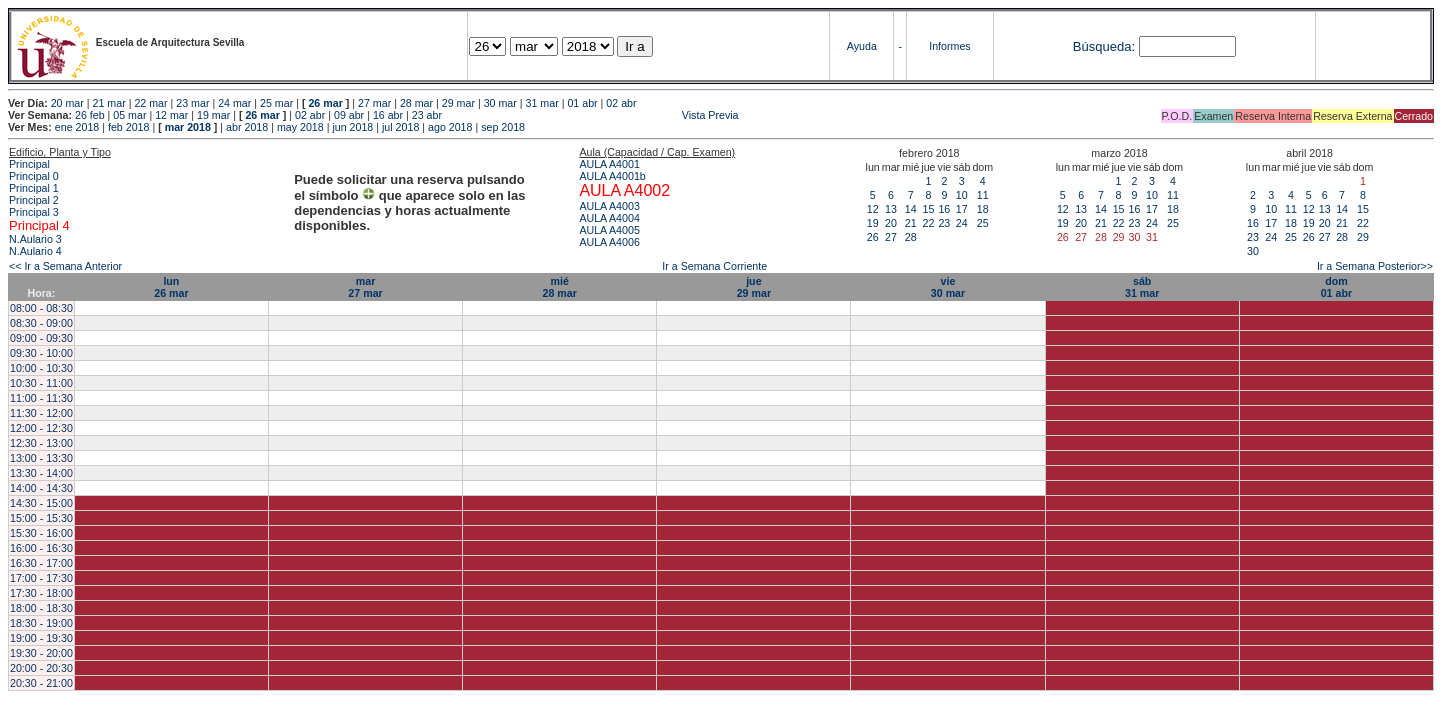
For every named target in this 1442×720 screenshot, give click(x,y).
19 (873, 223)
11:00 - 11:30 (41, 398)
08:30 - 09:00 (41, 323)
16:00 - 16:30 (41, 548)
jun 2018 (352, 127)
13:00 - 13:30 (41, 458)
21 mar (109, 103)
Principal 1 (34, 188)
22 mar (150, 103)
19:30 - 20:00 (41, 653)
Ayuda (862, 46)
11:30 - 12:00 (41, 413)
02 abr (621, 103)
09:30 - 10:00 (41, 353)
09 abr (349, 115)
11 (983, 195)
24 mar (234, 103)
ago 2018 (450, 127)
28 (911, 237)
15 (929, 209)
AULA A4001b (612, 176)
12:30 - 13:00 (41, 443)
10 (962, 195)
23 (944, 223)
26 (873, 237)
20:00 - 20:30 (41, 668)
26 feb (90, 115)
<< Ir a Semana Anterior (65, 266)
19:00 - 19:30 (41, 638)
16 (944, 209)
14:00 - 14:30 (41, 488)
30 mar (500, 103)
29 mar (458, 103)
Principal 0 (34, 176)
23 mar (192, 103)
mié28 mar (560, 287)
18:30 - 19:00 (41, 623)
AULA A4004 (609, 218)
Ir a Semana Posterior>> (1375, 266)
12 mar (171, 115)
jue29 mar (754, 287)
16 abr (388, 115)
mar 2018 (188, 127)
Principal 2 (34, 200)
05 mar (129, 115)
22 (929, 223)
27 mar (374, 103)
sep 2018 (503, 127)
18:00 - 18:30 (41, 608)
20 (891, 223)
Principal (29, 164)
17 (962, 209)
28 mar (416, 103)
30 (1253, 251)
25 (983, 223)
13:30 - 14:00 (41, 473)
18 (983, 209)
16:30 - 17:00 (41, 563)
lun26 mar (171, 287)
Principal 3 (34, 212)
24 (962, 223)
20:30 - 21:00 (41, 683)
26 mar (325, 103)
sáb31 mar (1142, 287)
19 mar (213, 115)
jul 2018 (400, 127)
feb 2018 (128, 127)
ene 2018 (77, 127)
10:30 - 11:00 (41, 383)
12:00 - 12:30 (41, 428)
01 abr (582, 103)
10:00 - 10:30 (41, 368)
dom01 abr (1336, 287)
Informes (949, 46)
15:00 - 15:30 (41, 518)
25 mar (276, 103)
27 (891, 237)
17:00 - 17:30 (41, 578)
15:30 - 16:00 (41, 533)
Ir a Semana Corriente (714, 266)
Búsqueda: (1104, 46)
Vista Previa (592, 115)
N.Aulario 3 (37, 239)
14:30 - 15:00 (41, 503)
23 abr (427, 115)
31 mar (542, 103)
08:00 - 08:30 (41, 308)
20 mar (67, 103)
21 (911, 223)
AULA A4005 (609, 230)
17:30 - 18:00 (41, 593)
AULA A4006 (609, 242)
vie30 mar (948, 287)
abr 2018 (247, 127)
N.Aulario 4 (35, 251)
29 (1363, 237)
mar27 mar (365, 287)
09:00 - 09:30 (41, 338)
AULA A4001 (609, 164)
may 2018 (300, 127)
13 (891, 209)
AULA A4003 (609, 206)
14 (911, 209)
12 (873, 209)
